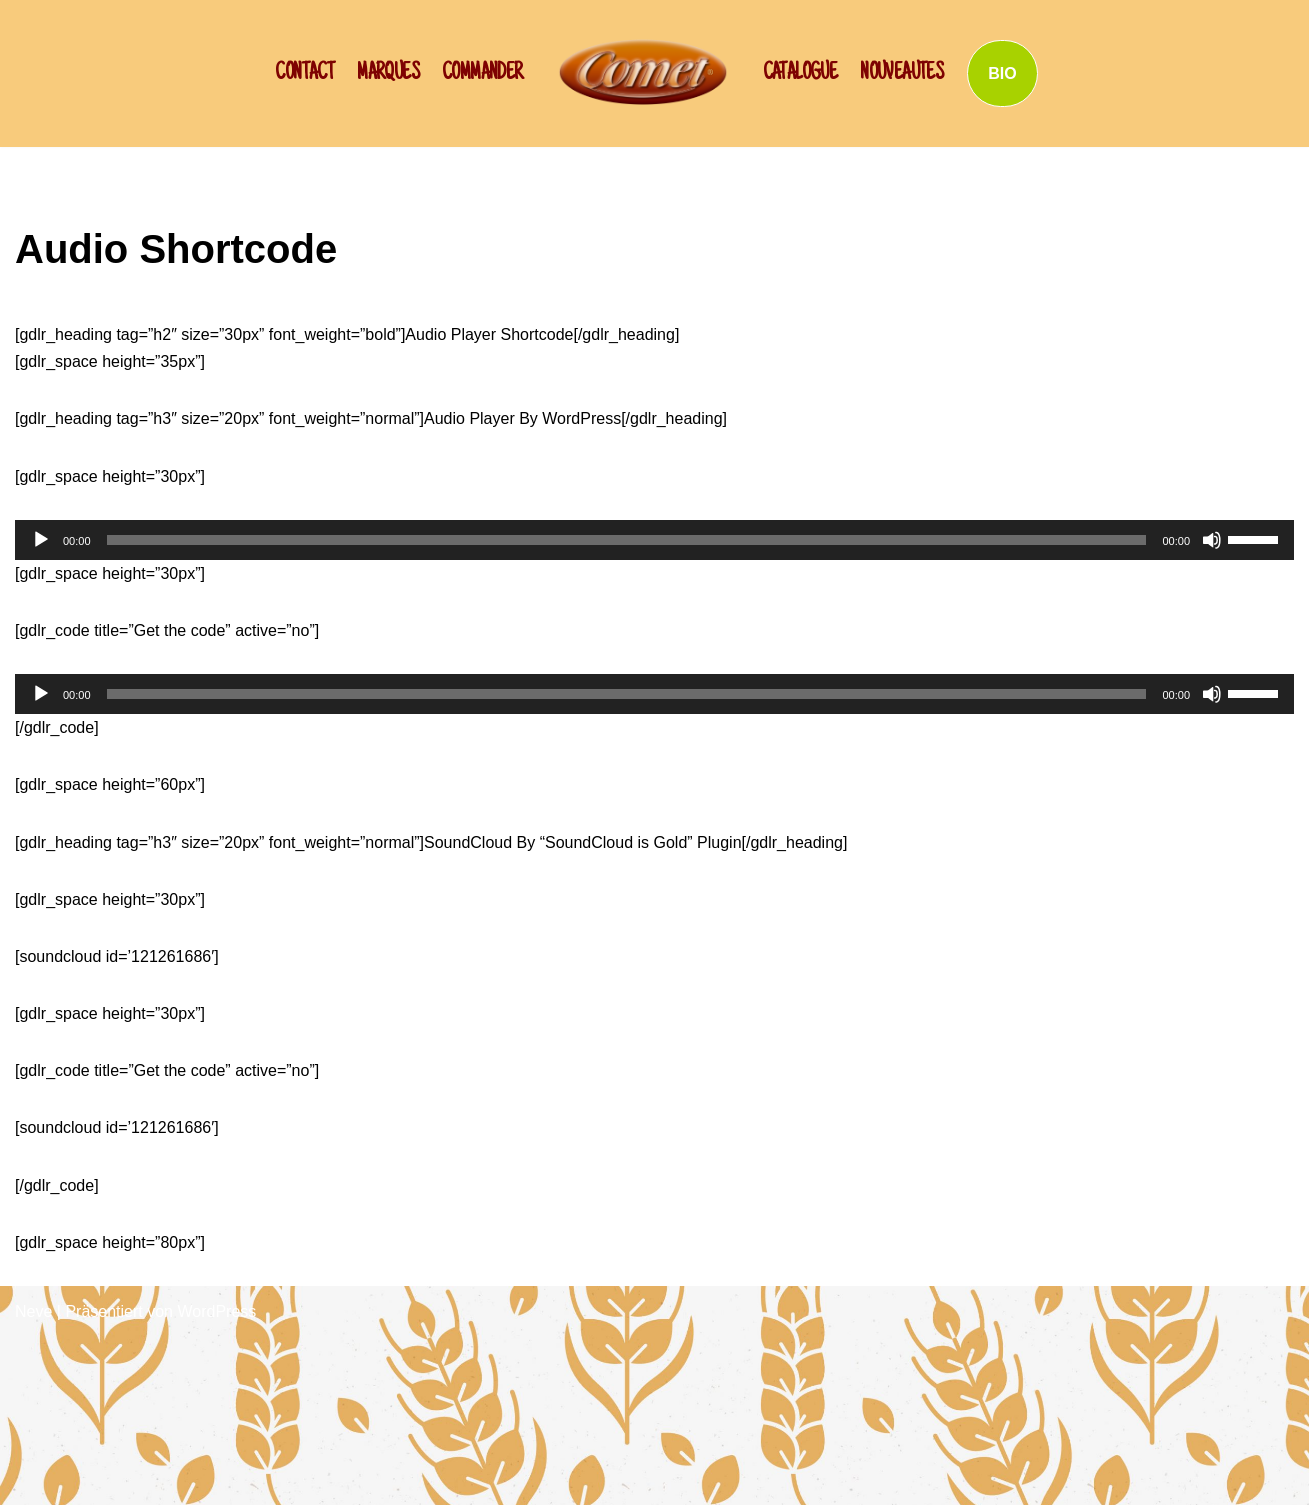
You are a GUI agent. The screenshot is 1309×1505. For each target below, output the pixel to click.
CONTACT (304, 74)
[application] (654, 540)
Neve (33, 1311)
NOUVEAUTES (901, 74)
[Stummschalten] (1212, 540)
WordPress (216, 1311)
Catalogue (800, 74)
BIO (1002, 73)
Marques (388, 74)
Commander (482, 74)
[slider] (627, 540)
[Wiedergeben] (41, 540)
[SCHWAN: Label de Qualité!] (643, 71)
